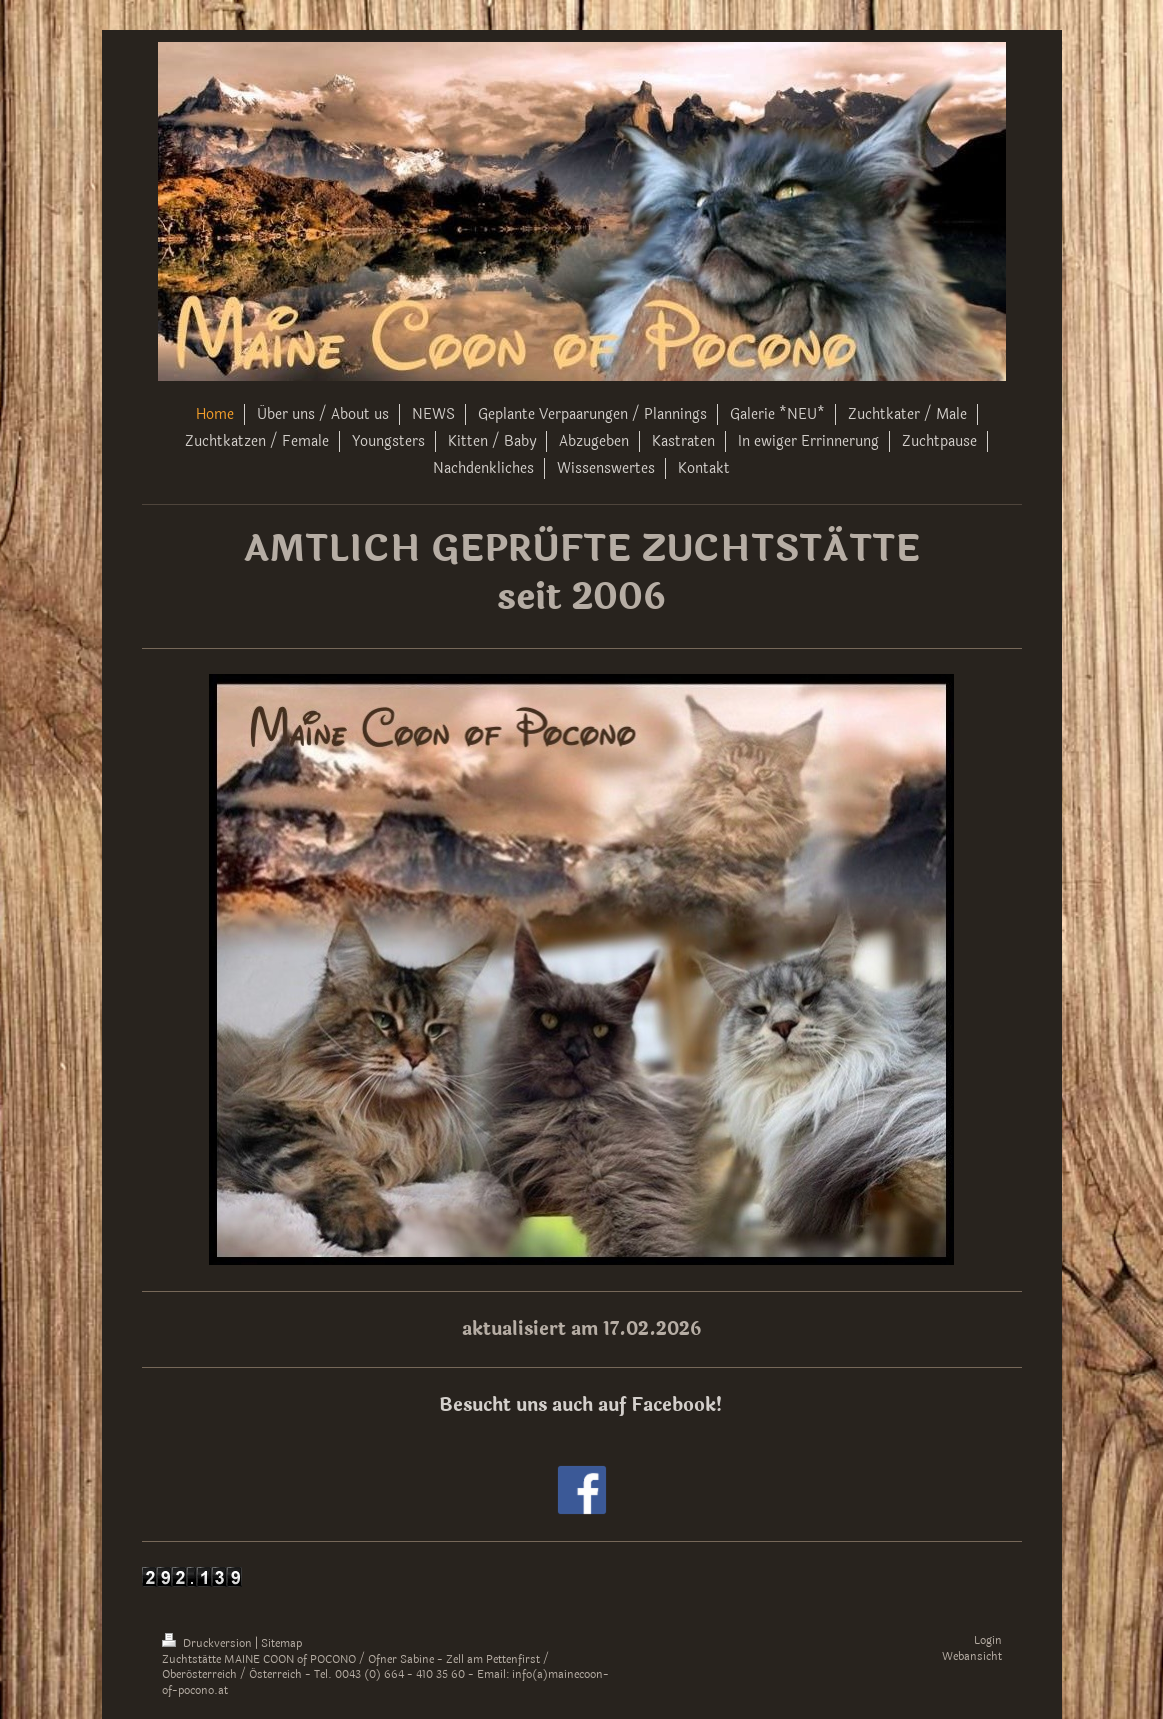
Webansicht (972, 1656)
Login (988, 1640)
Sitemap (281, 1643)
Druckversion (208, 1643)
